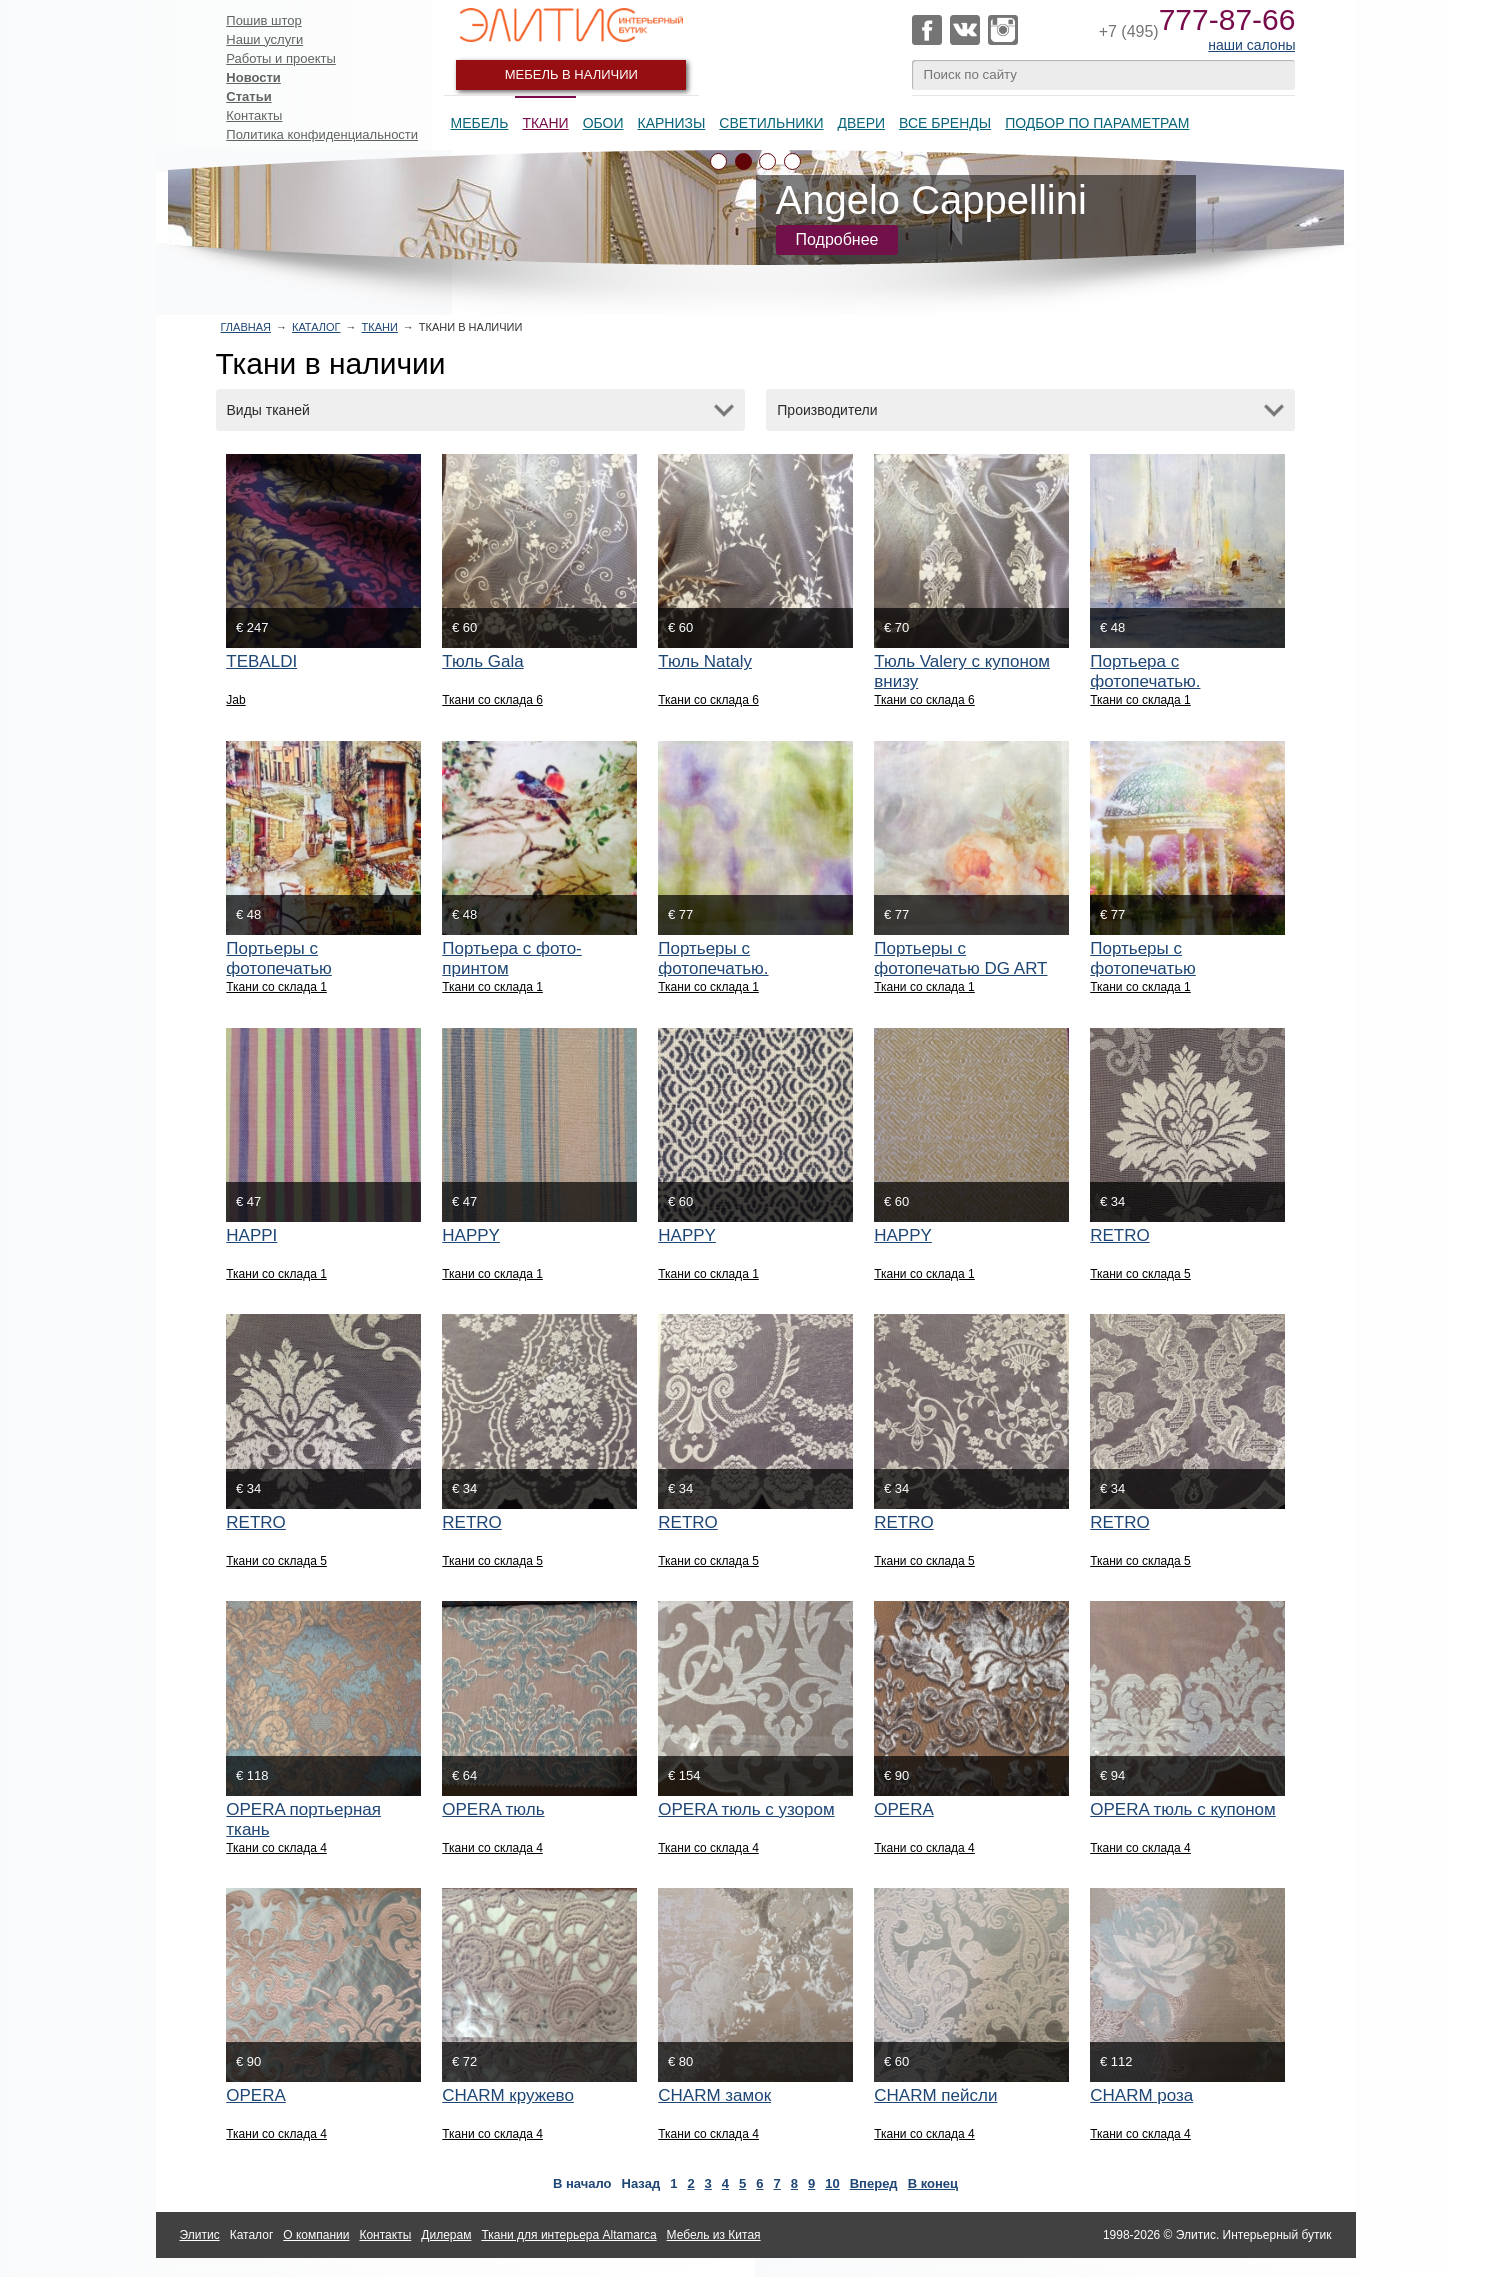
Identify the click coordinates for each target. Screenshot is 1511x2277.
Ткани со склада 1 (1140, 700)
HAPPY (471, 1235)
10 (832, 2183)
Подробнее (837, 239)
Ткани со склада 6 (492, 700)
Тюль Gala (482, 661)
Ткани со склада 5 (1140, 1274)
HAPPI (251, 1235)
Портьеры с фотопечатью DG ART (960, 958)
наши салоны (1251, 45)
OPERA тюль (493, 1809)
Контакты (254, 115)
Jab (235, 700)
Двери (862, 123)
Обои (603, 123)
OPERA (904, 1809)
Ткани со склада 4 (276, 1848)
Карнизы (672, 123)
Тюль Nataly (705, 661)
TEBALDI (261, 661)
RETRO (1120, 1235)
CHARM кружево (508, 2095)
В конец (933, 2183)
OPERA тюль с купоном (1183, 1809)
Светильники (771, 123)
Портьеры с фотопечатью (279, 958)
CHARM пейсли (935, 2095)
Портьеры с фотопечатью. (713, 958)
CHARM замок (714, 2095)
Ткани (545, 123)
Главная (246, 327)
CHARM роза (1141, 2095)
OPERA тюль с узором (746, 1809)
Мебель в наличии (571, 74)
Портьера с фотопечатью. (1145, 671)
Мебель (480, 123)
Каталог (316, 327)
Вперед (874, 2183)
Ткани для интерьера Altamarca (568, 2235)
